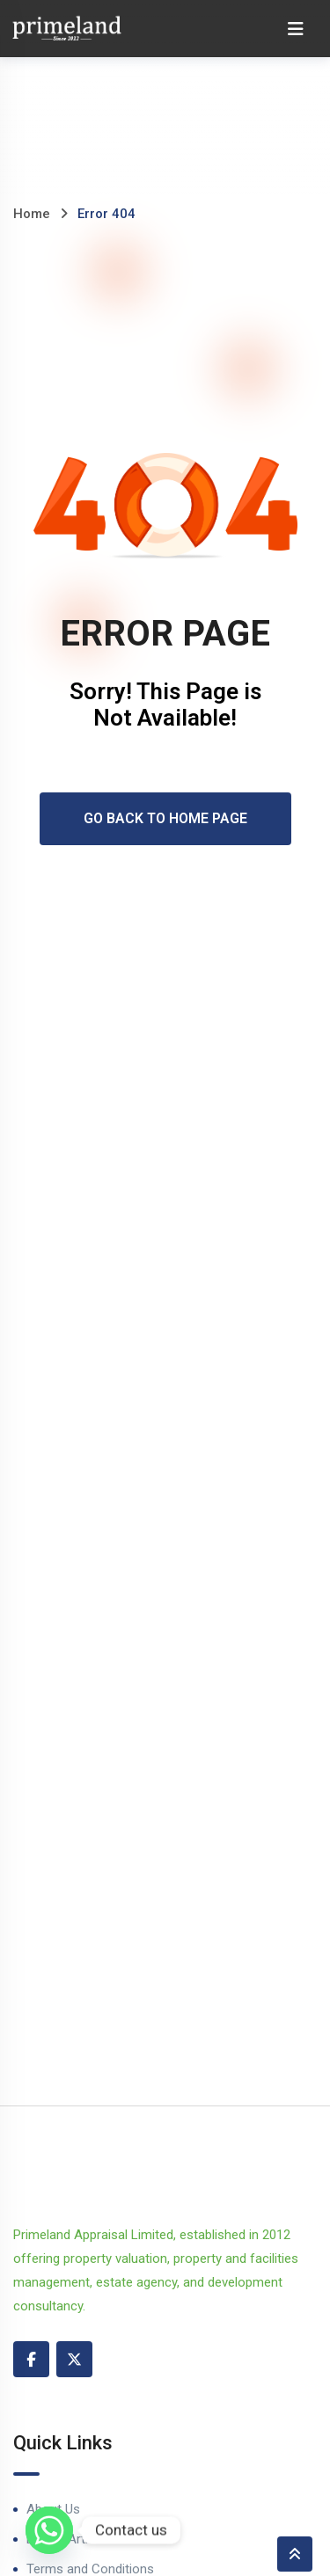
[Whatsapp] (49, 2530)
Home (31, 214)
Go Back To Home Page (165, 818)
